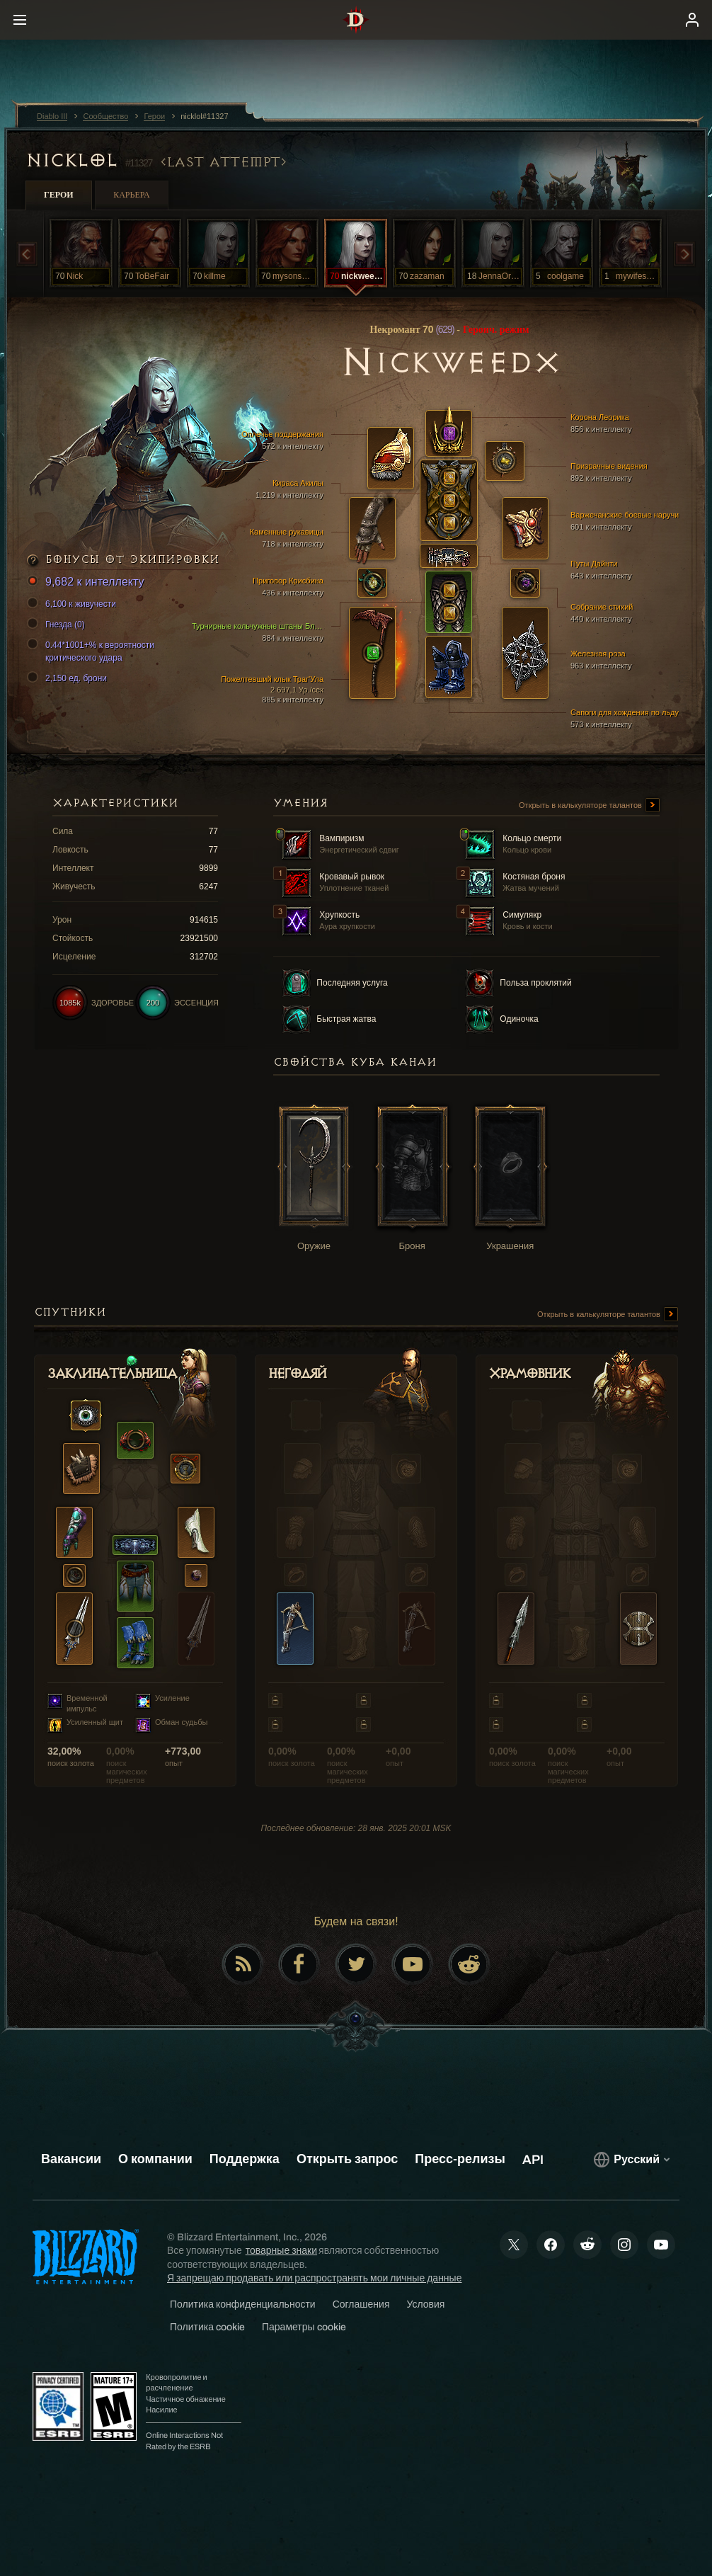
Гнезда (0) (58, 624)
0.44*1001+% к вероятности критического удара (92, 651)
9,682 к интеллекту (87, 582)
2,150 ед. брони (69, 678)
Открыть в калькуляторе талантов (589, 805)
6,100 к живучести (73, 604)
